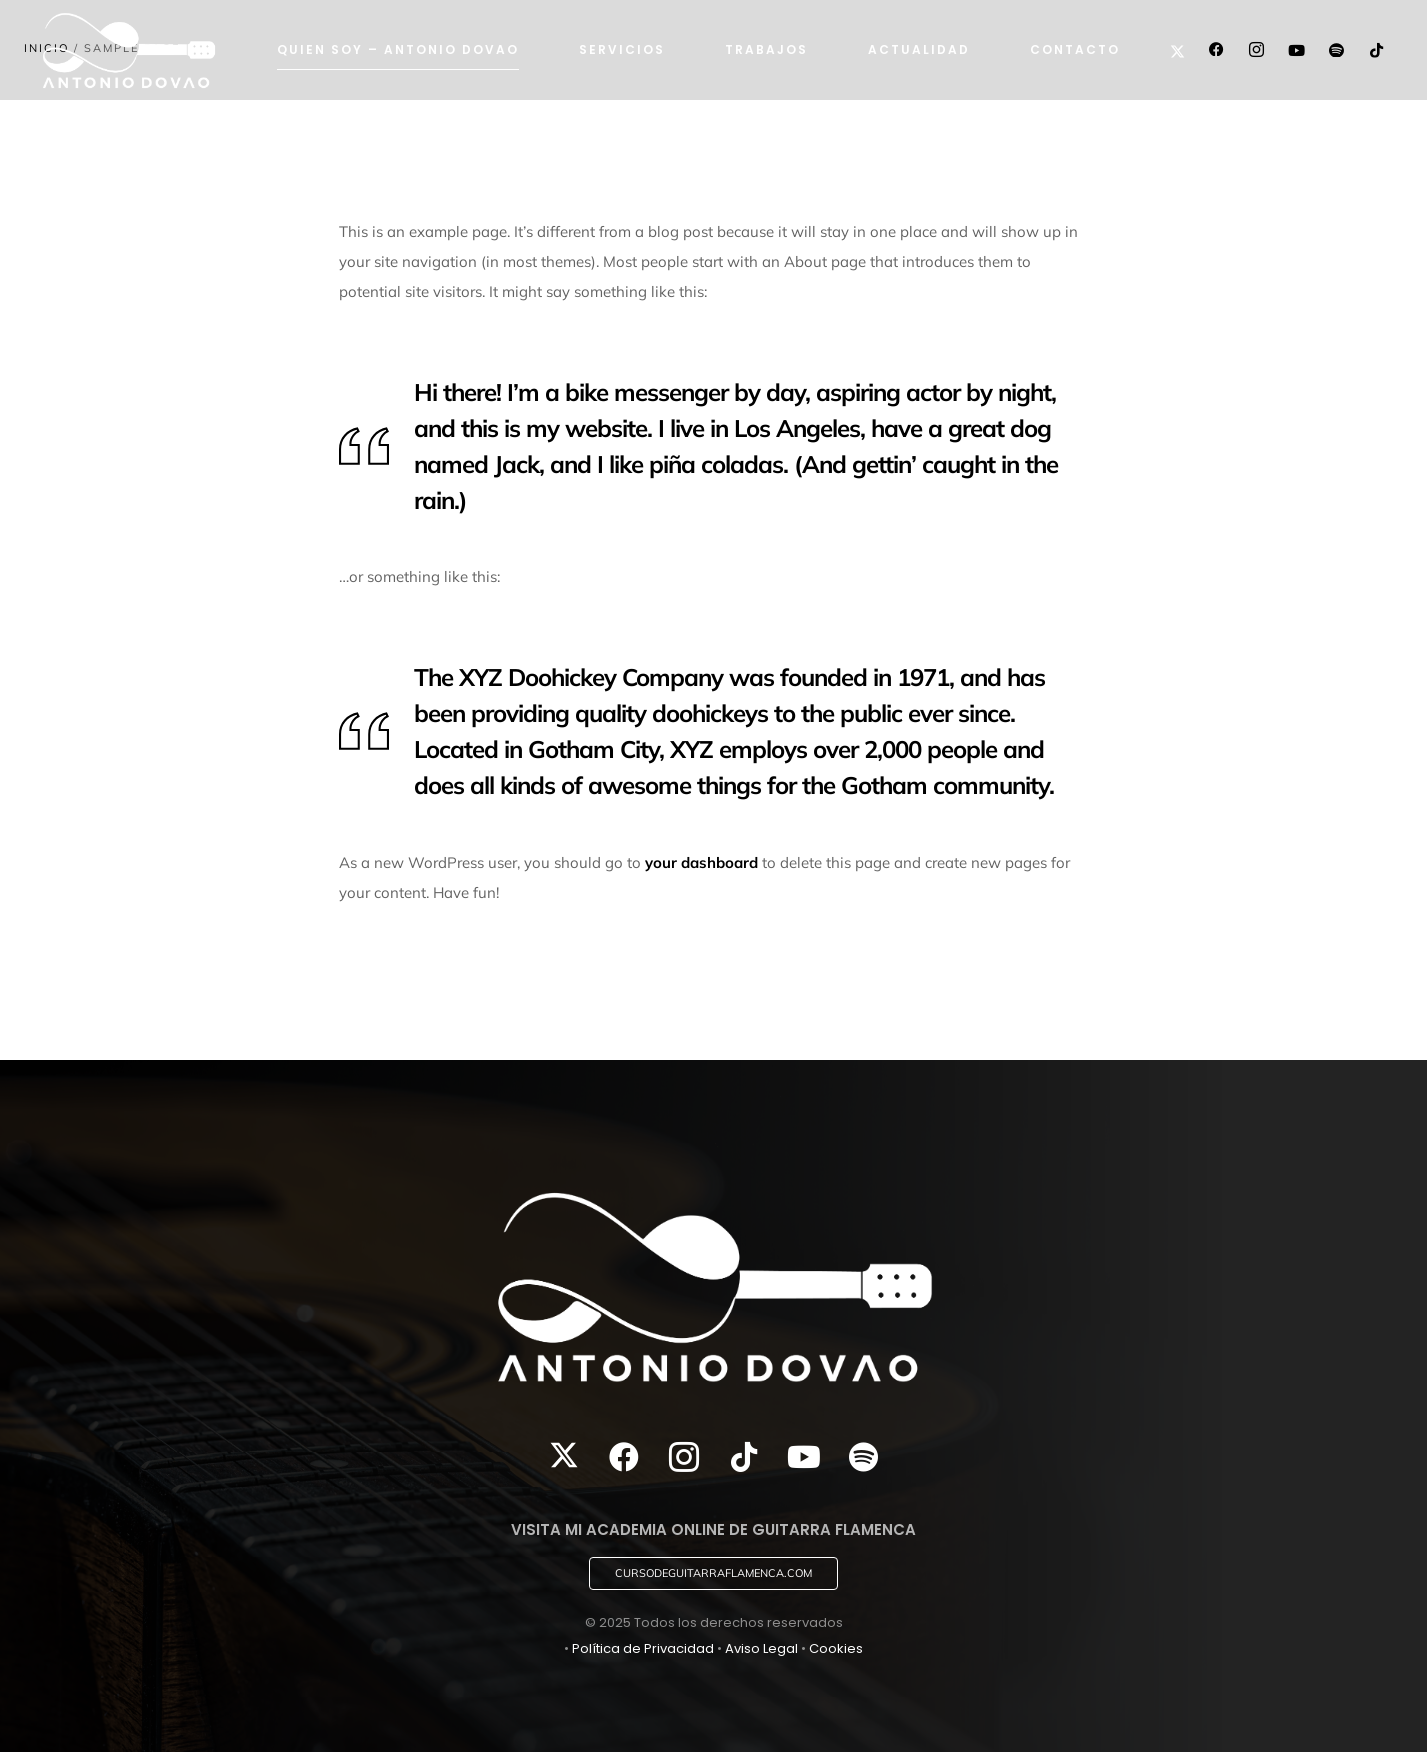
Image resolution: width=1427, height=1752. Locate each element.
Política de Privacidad (643, 1648)
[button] (713, 1573)
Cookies (836, 1648)
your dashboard (701, 862)
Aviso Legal (761, 1648)
